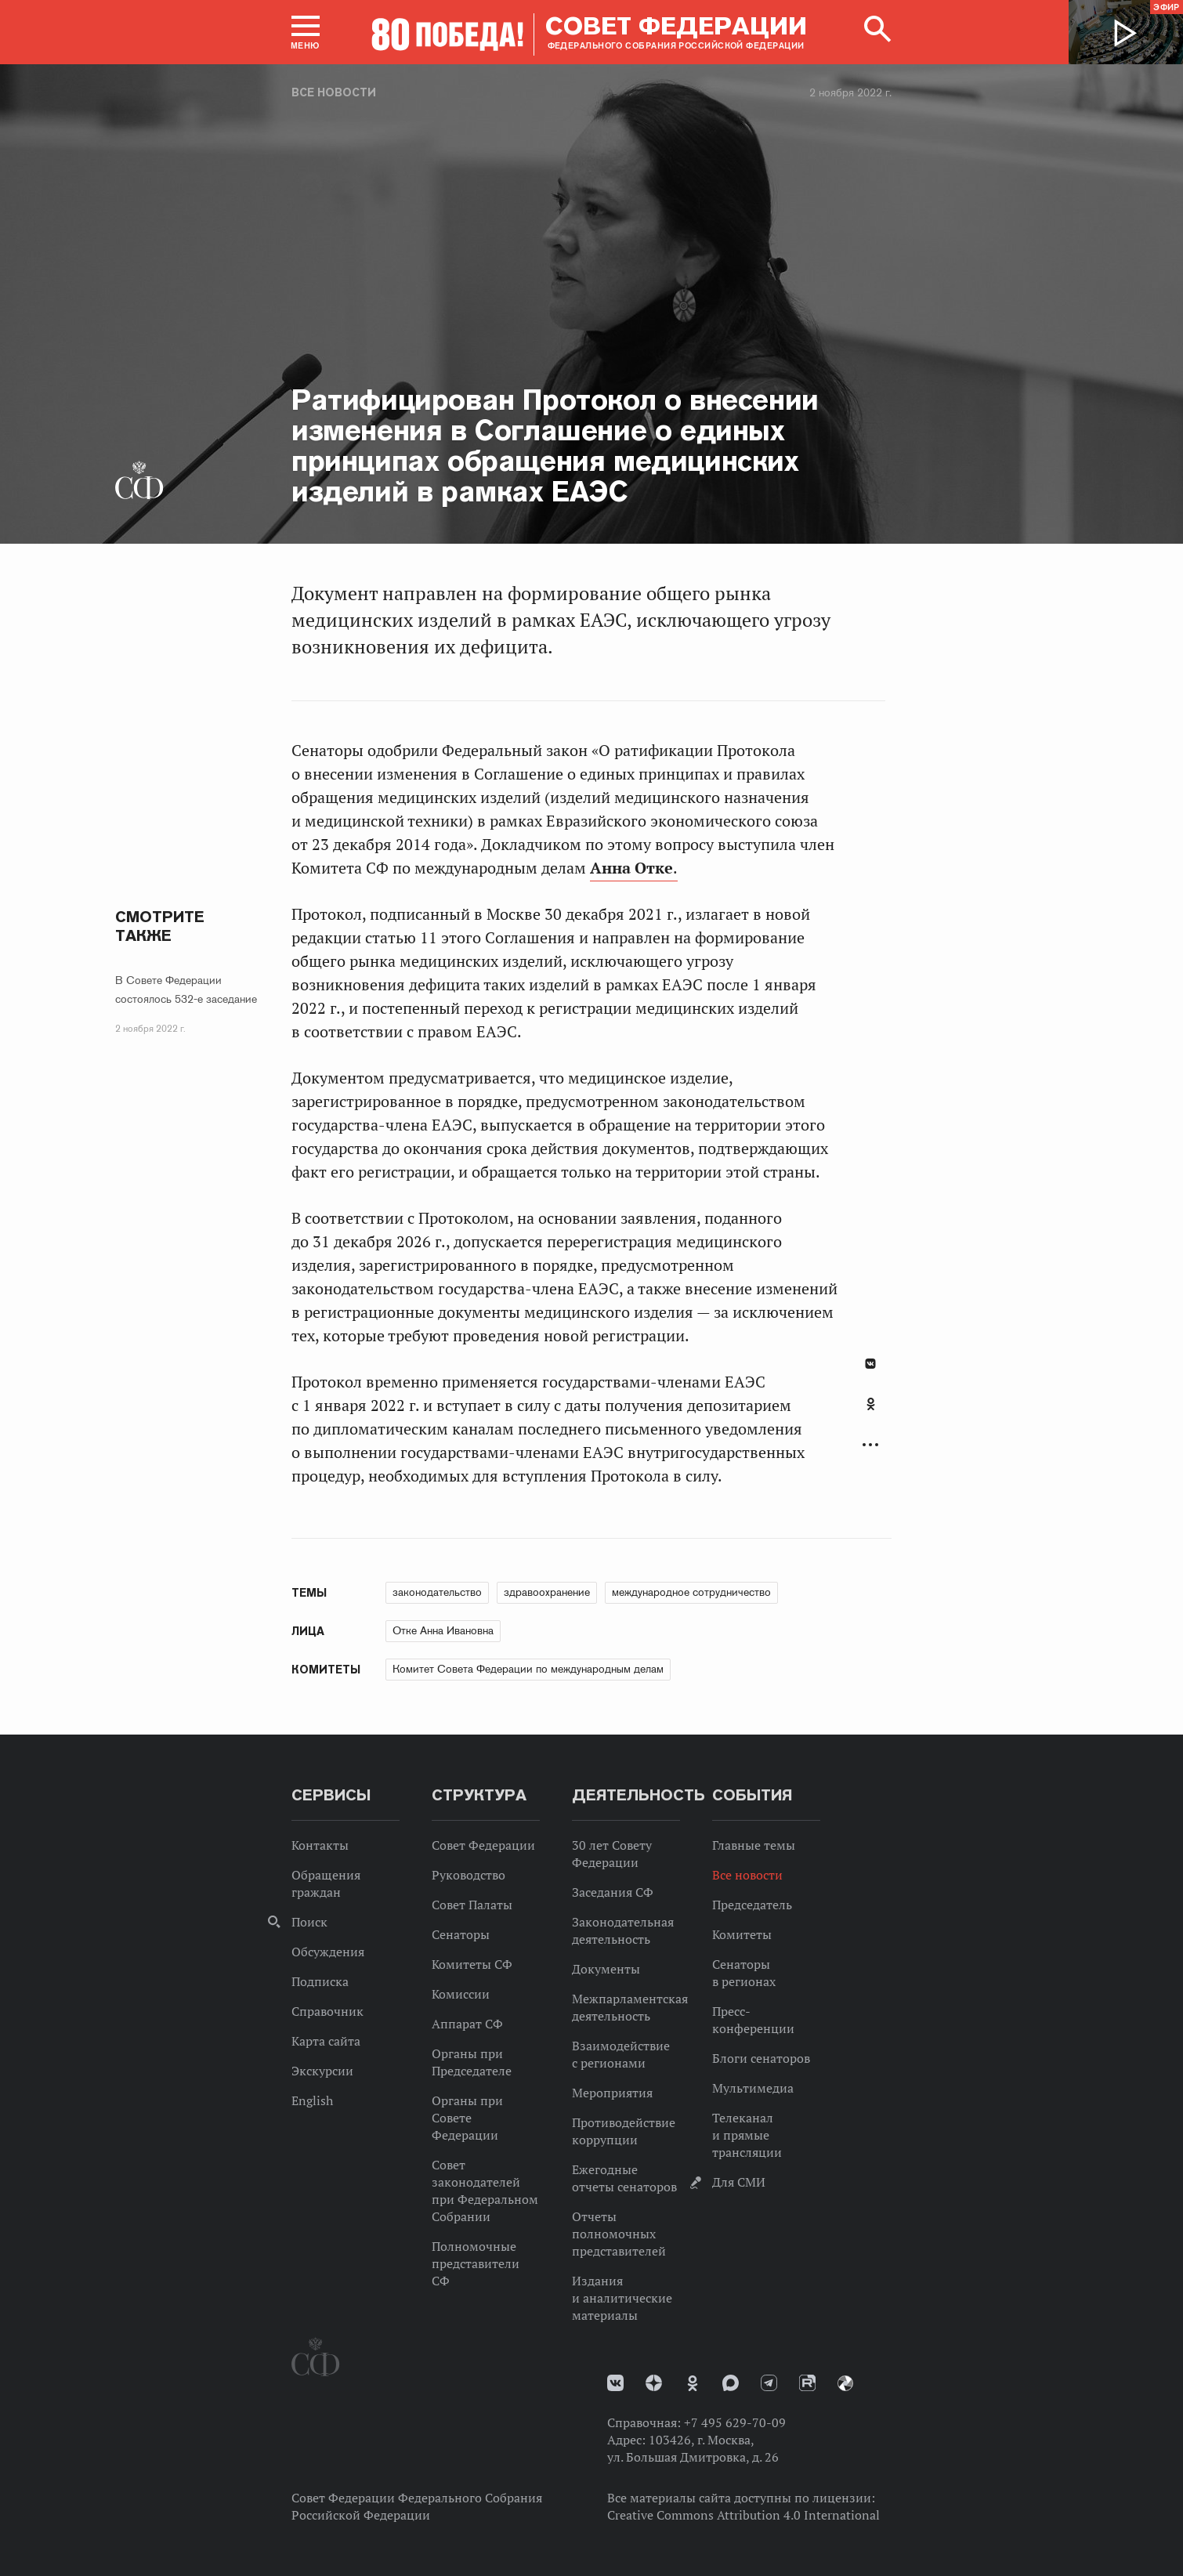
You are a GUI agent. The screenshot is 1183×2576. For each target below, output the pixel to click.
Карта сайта (325, 2041)
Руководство (468, 1875)
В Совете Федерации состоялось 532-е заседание (186, 989)
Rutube (807, 2383)
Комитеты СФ (472, 1964)
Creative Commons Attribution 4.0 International (743, 2515)
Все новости (333, 92)
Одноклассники (870, 1404)
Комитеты (742, 1934)
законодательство (437, 1592)
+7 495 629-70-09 (735, 2422)
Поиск (309, 1922)
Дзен (654, 2383)
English (312, 2100)
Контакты (320, 1845)
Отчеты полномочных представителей (619, 2234)
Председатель (752, 1904)
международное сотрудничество (691, 1592)
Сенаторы (461, 1934)
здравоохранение (547, 1592)
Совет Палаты (472, 1904)
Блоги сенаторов (761, 2058)
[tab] (870, 1413)
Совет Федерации (483, 1845)
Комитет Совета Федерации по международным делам (528, 1669)
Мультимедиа (753, 2088)
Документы (606, 1969)
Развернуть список (870, 1445)
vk (615, 2383)
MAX (730, 2383)
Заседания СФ (612, 1892)
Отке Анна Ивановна (443, 1630)
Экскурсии (322, 2071)
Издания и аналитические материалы (622, 2298)
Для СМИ (738, 2182)
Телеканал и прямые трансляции (747, 2135)
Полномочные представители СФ (475, 2263)
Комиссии (461, 1994)
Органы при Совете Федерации (467, 2118)
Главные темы (753, 1845)
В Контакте (870, 1364)
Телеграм (769, 2383)
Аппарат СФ (467, 2023)
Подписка (320, 1981)
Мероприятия (612, 2092)
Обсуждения (327, 1951)
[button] (305, 32)
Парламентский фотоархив (845, 2383)
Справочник (327, 2011)
